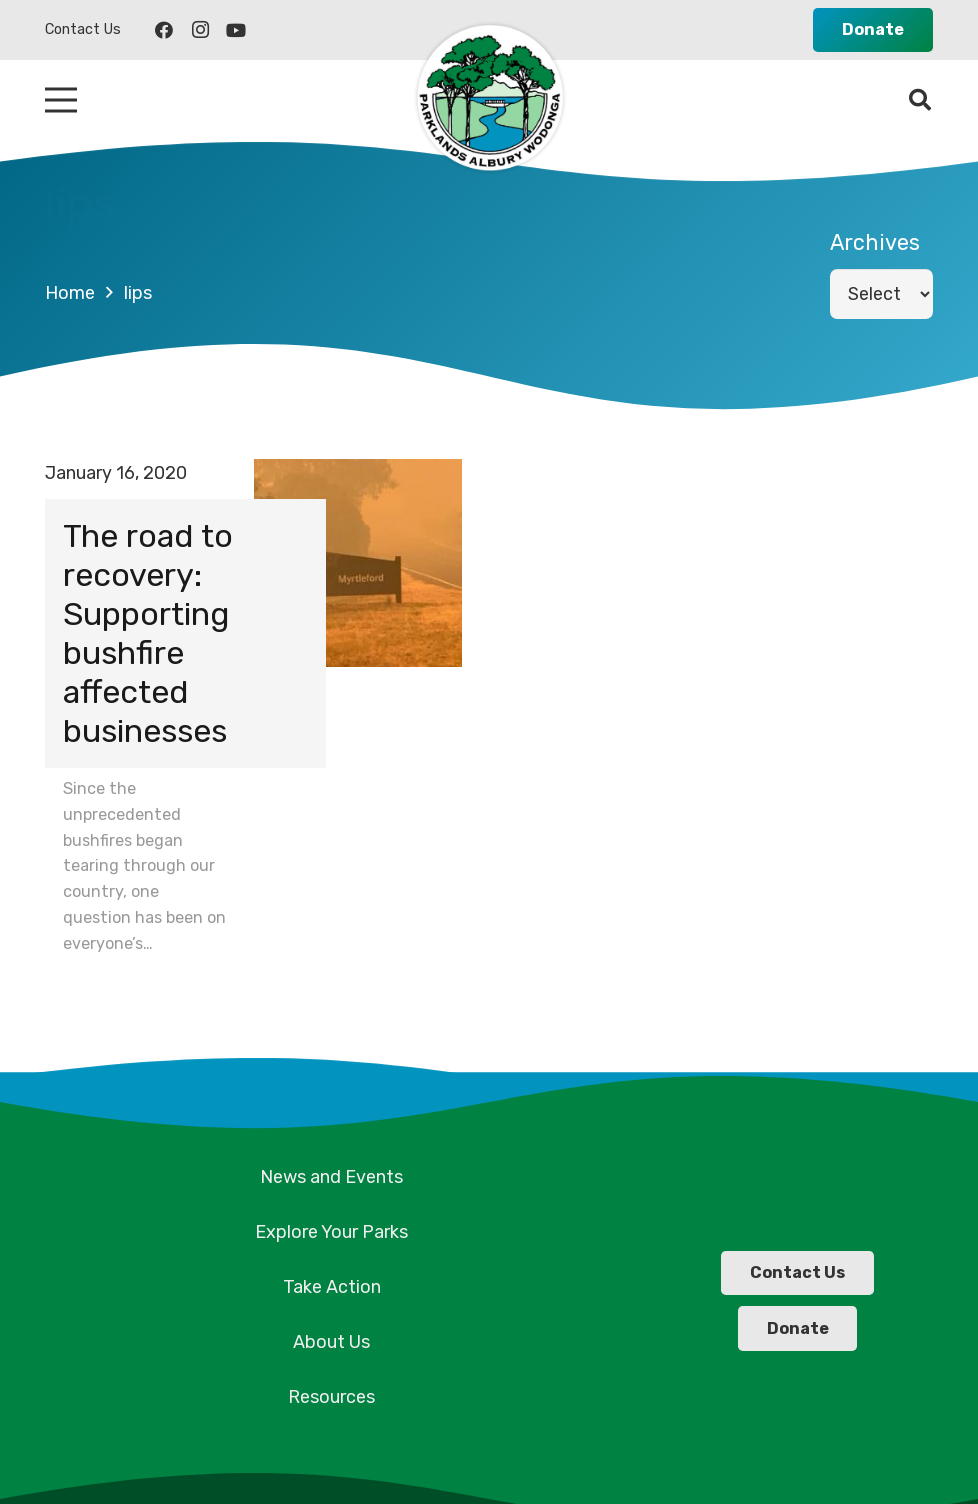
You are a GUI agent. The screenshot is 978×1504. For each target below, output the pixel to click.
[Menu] (61, 100)
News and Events (331, 1177)
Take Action (332, 1287)
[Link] (489, 100)
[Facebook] (164, 30)
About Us (331, 1342)
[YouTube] (236, 30)
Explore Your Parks (331, 1232)
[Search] (920, 100)
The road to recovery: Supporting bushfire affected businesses (148, 633)
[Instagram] (200, 30)
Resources (331, 1397)
